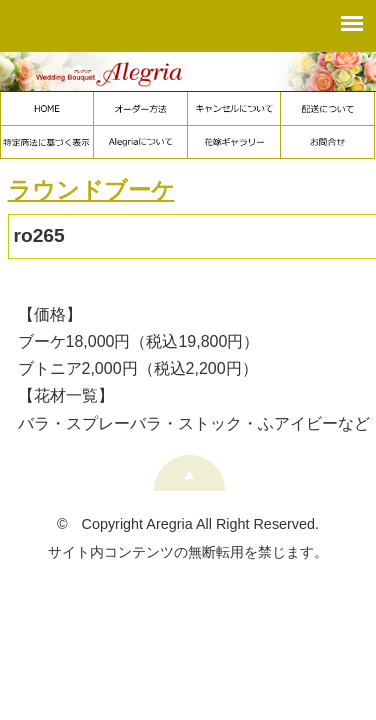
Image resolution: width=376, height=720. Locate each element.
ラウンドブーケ (91, 190)
